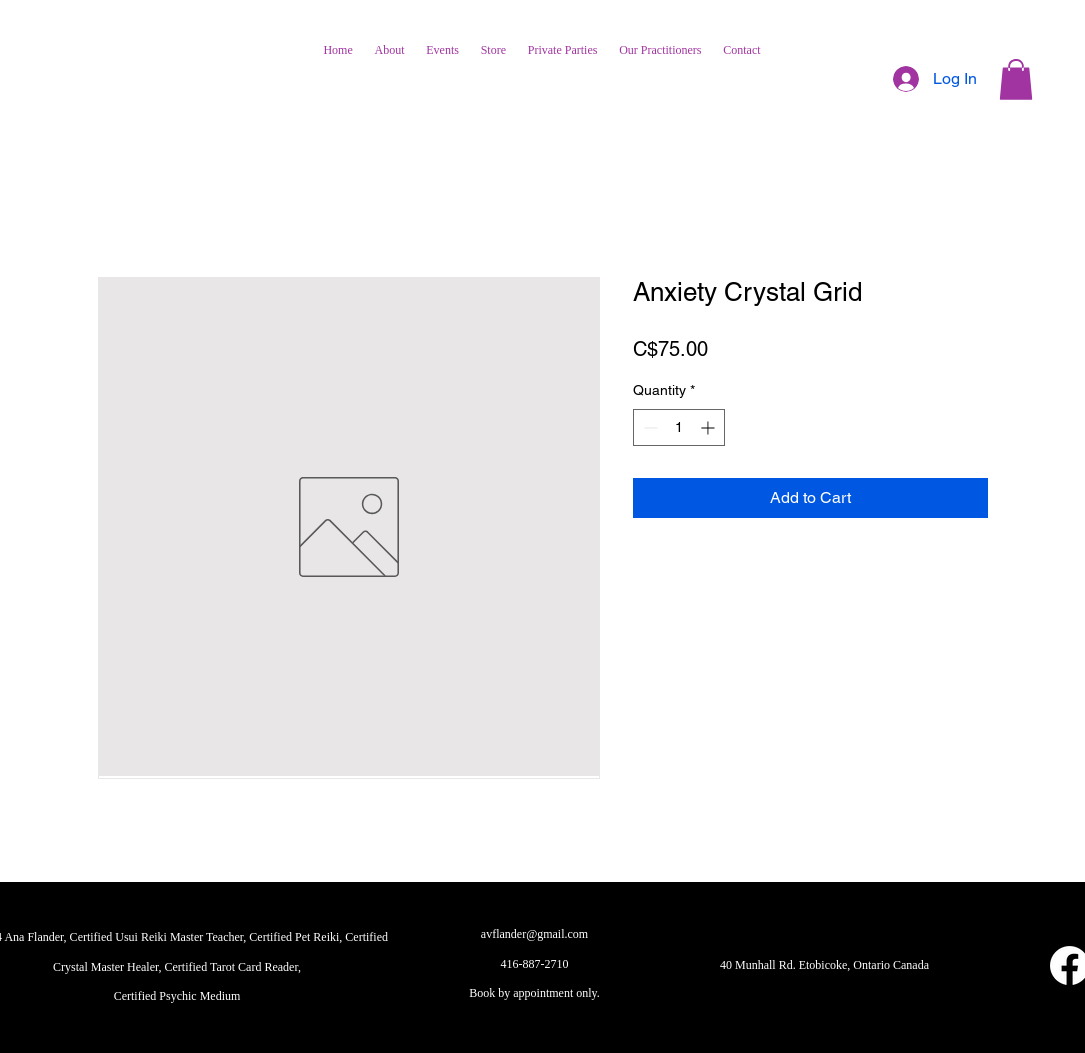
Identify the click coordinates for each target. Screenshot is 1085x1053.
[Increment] (709, 427)
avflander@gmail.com (534, 934)
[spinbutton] (679, 427)
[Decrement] (648, 427)
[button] (1016, 79)
